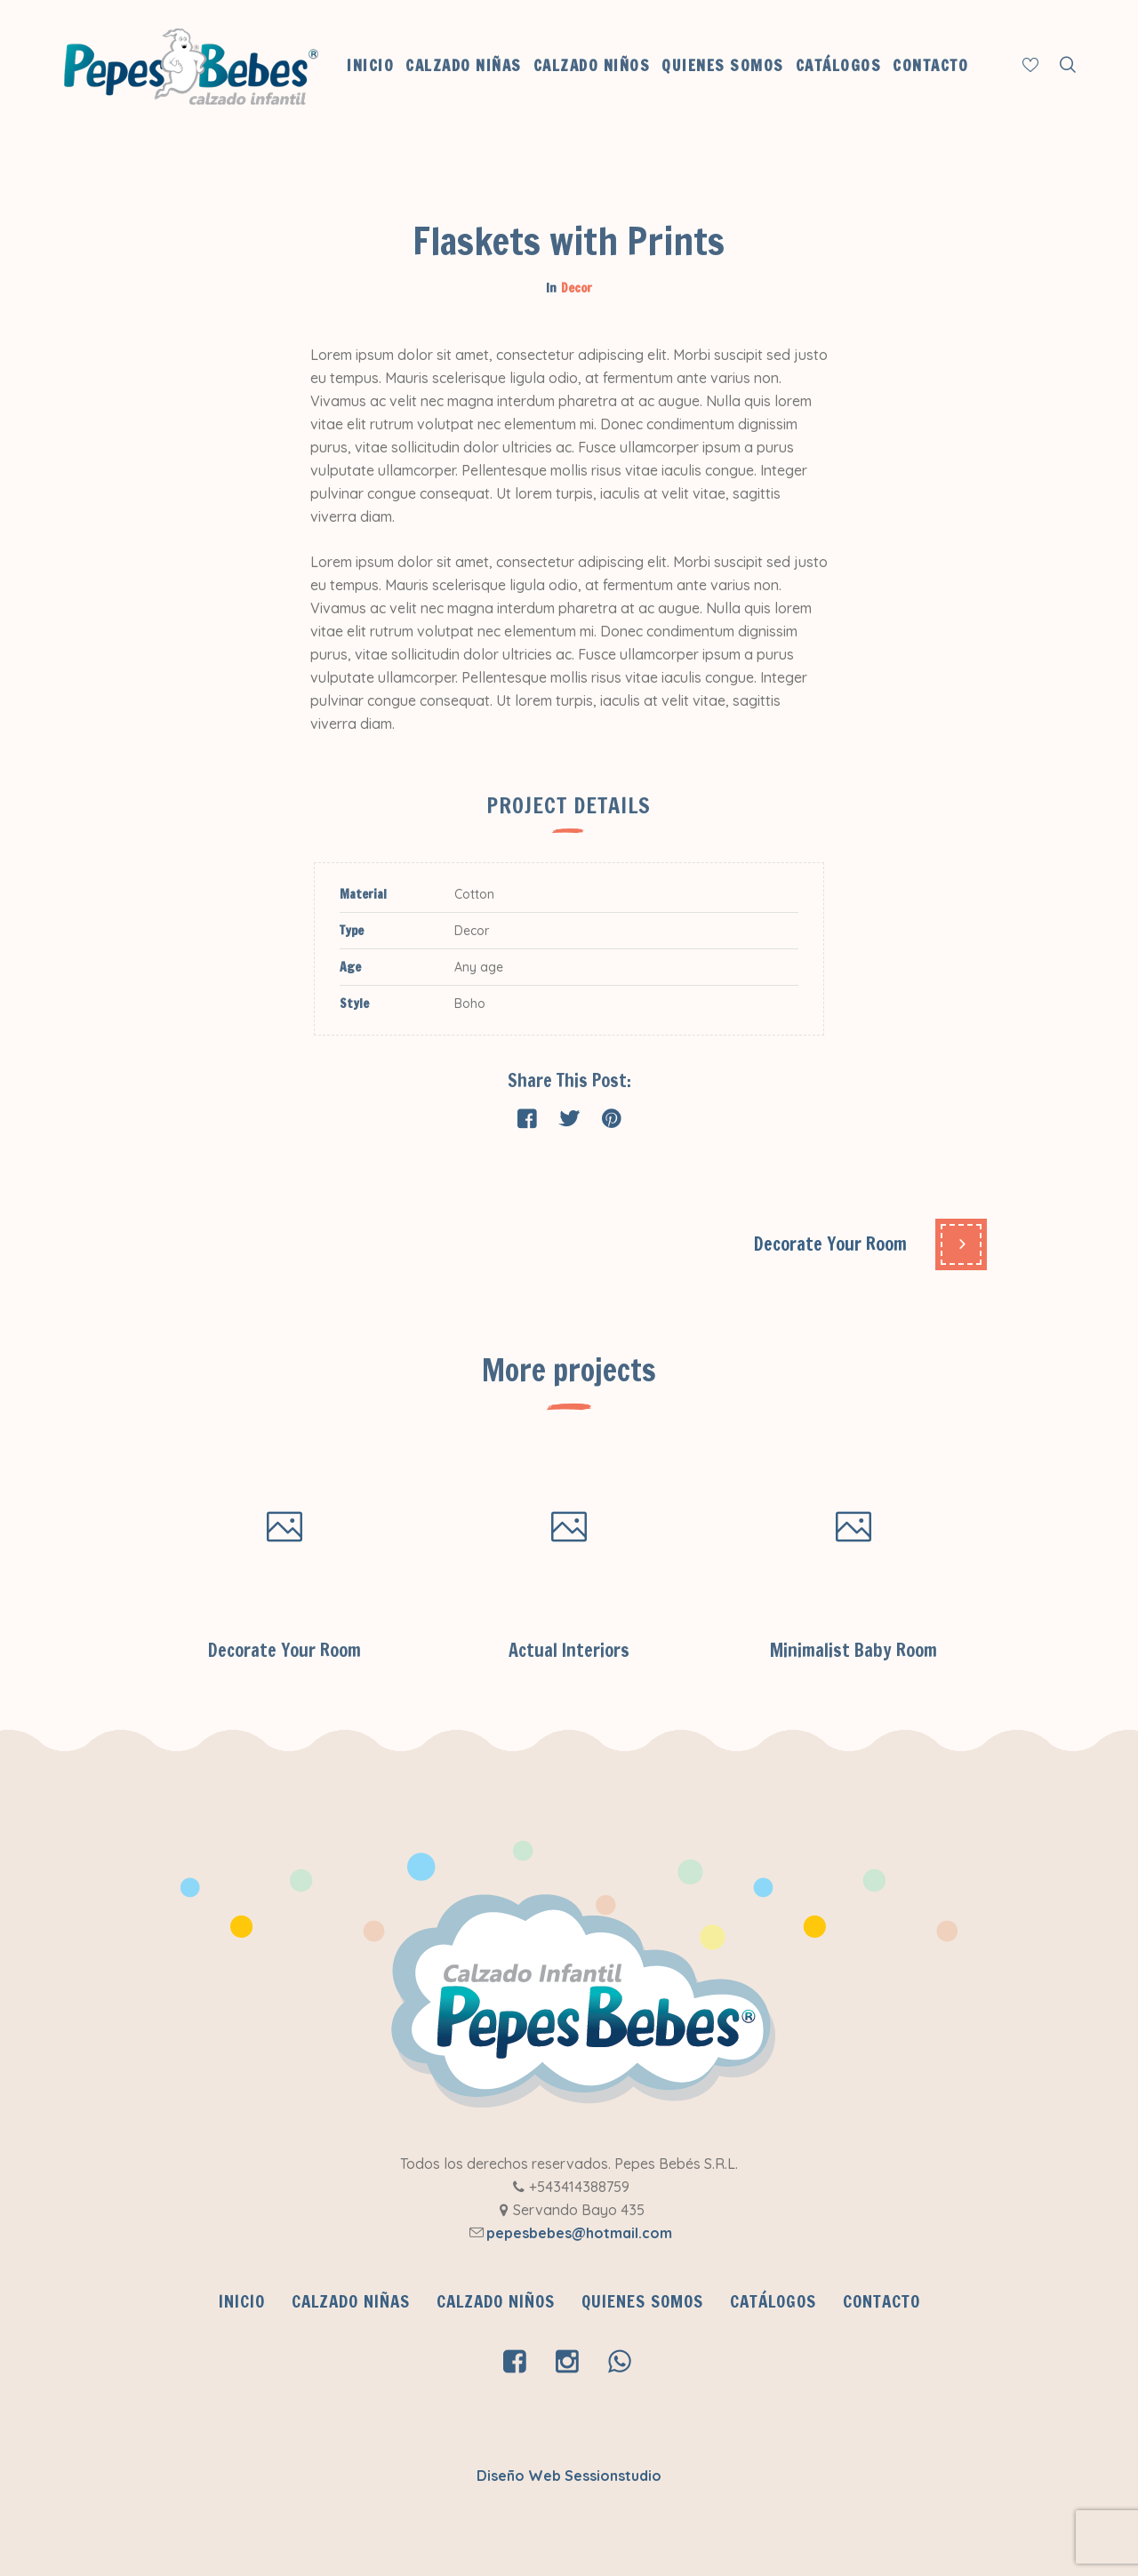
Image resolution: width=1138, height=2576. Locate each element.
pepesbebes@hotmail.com (579, 2233)
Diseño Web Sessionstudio (569, 2475)
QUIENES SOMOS (642, 2301)
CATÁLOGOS (773, 2301)
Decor (576, 288)
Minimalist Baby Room (853, 1650)
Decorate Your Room (830, 1244)
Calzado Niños (496, 2301)
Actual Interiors (569, 1650)
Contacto (881, 2301)
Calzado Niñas (351, 2301)
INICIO (242, 2301)
